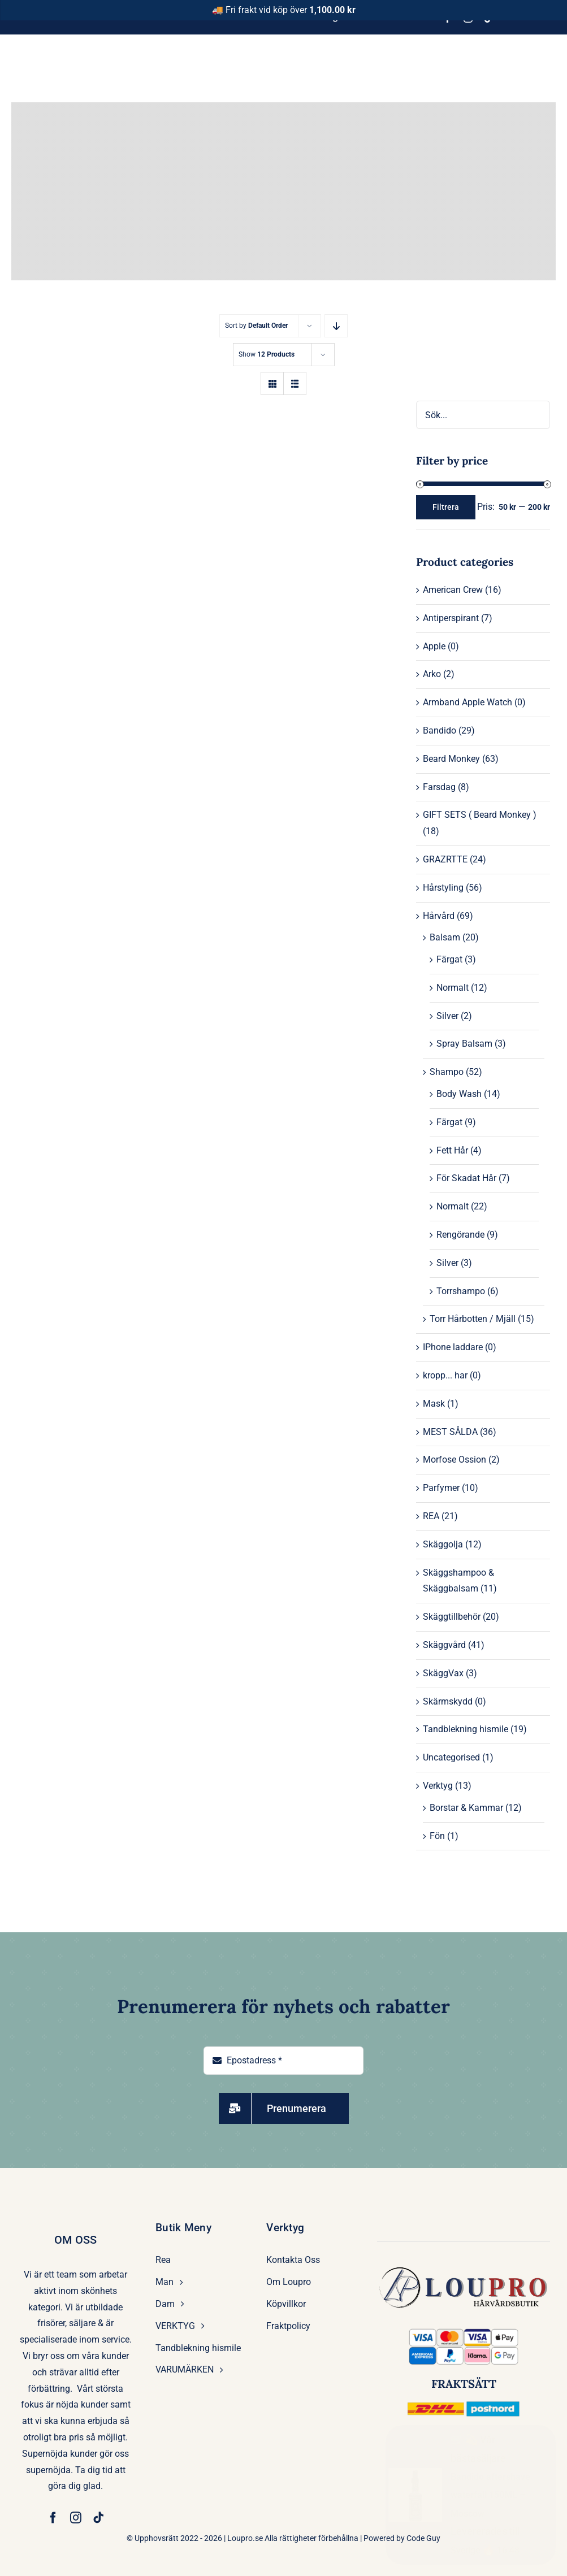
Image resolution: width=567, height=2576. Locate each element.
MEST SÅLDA (450, 1431)
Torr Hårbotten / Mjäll (473, 1318)
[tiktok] (98, 2517)
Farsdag (439, 787)
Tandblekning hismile (465, 1729)
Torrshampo (460, 1291)
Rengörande (460, 1234)
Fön (437, 1836)
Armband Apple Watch (467, 702)
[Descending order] (336, 326)
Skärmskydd (448, 1701)
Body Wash (459, 1093)
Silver (447, 1016)
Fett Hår (452, 1150)
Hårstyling (443, 887)
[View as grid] (272, 383)
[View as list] (295, 383)
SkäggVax (443, 1673)
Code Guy (423, 2538)
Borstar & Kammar (466, 1807)
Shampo (447, 1071)
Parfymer (441, 1487)
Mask (434, 1403)
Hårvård (439, 915)
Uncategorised (451, 1757)
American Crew (453, 589)
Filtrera (445, 506)
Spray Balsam (464, 1043)
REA (431, 1516)
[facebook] (53, 2517)
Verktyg (438, 1785)
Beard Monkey (451, 758)
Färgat (449, 959)
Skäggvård (444, 1645)
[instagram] (75, 2517)
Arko (432, 674)
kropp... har (445, 1375)
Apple (434, 646)
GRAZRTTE (445, 859)
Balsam (445, 937)
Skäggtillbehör (452, 1616)
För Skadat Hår (466, 1178)
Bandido (439, 730)
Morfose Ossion (454, 1459)
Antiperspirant (451, 618)
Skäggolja (443, 1544)
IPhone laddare (453, 1347)
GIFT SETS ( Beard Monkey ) (479, 814)
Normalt (452, 987)
